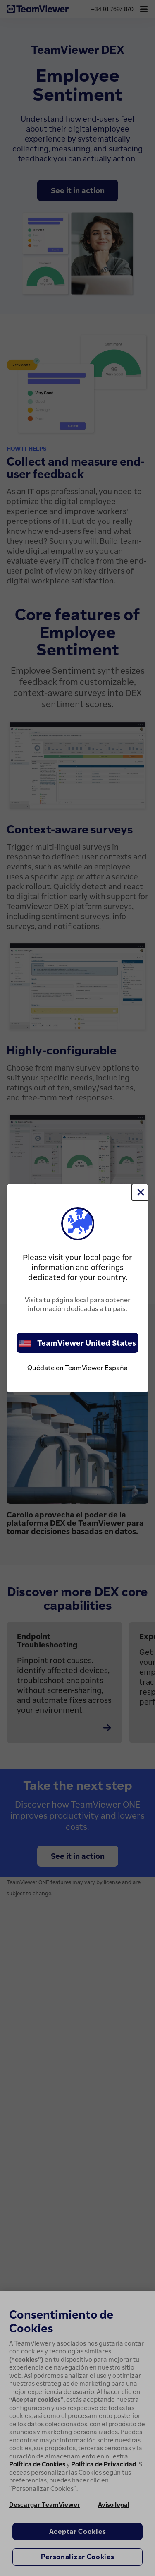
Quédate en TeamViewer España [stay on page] (77, 1367)
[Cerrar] (140, 1192)
